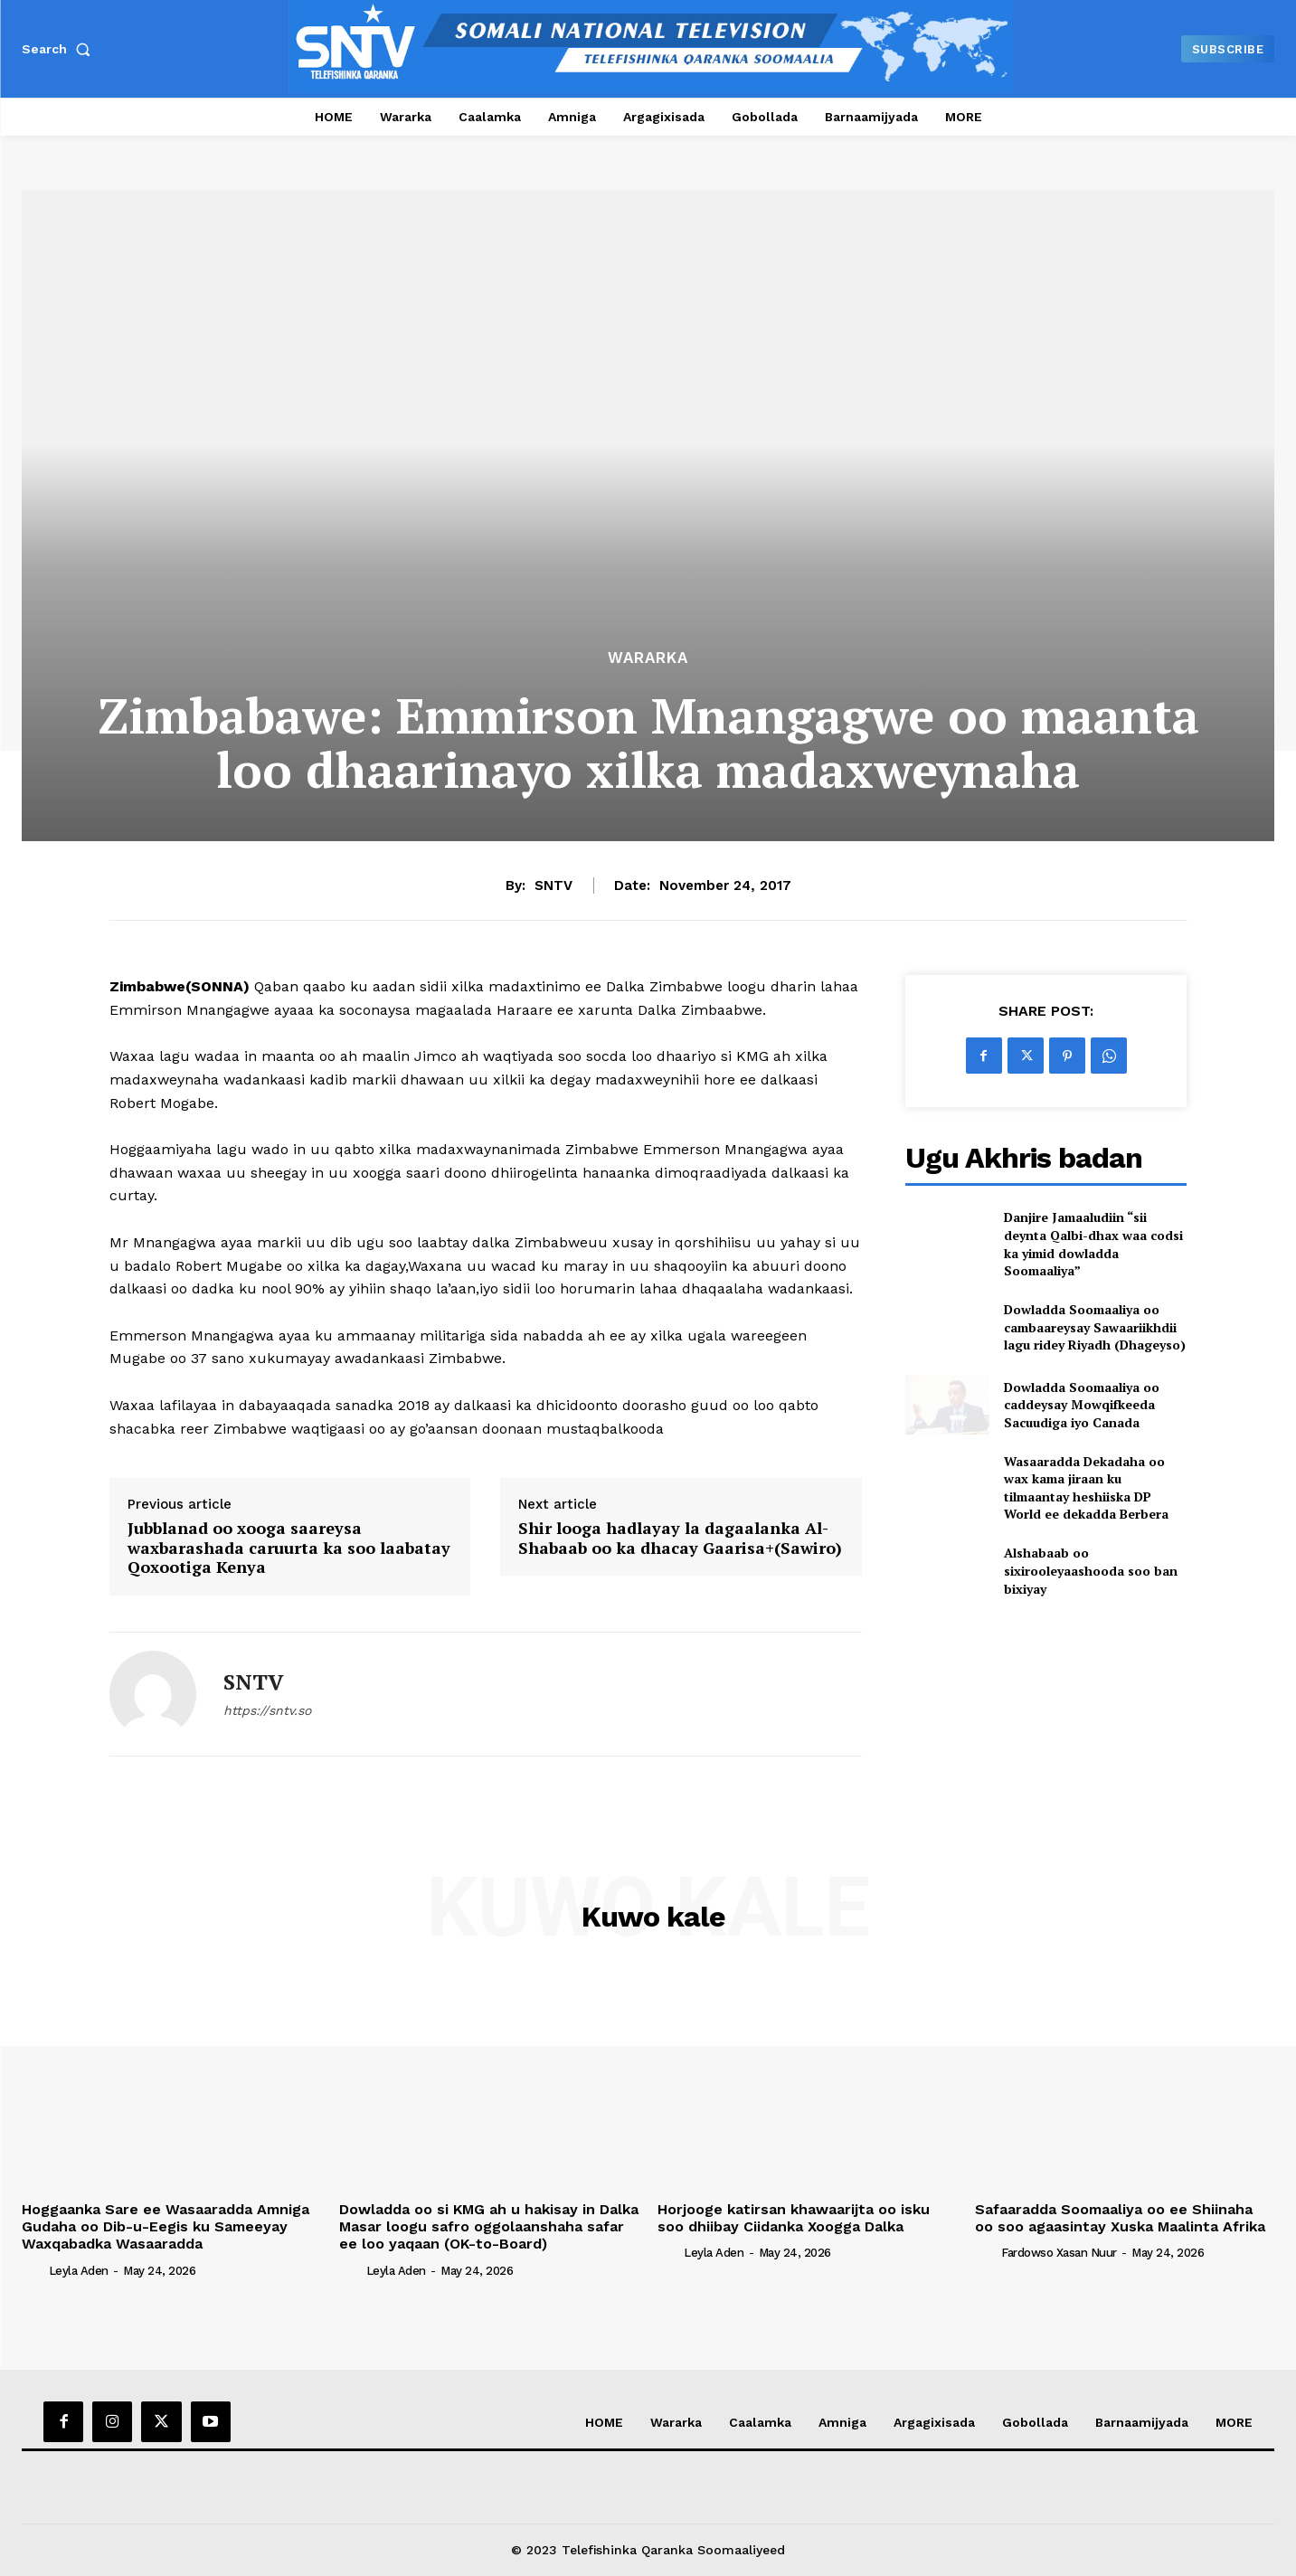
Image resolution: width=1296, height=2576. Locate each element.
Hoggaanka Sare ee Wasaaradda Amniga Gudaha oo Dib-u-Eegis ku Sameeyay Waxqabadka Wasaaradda (165, 2226)
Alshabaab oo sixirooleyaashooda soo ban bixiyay (1091, 1570)
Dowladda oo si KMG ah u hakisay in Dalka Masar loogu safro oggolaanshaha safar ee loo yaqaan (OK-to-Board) (489, 2226)
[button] (60, 49)
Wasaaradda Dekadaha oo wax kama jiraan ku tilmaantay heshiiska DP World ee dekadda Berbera (1086, 1488)
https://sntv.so (267, 1710)
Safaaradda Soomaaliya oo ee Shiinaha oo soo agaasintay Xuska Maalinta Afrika (1122, 2218)
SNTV (553, 885)
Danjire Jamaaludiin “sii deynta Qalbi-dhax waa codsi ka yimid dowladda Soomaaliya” (1093, 1243)
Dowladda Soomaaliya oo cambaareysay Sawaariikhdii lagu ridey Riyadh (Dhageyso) (1095, 1327)
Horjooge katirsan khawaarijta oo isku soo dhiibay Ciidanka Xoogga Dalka (793, 2218)
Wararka (648, 658)
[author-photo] (33, 2269)
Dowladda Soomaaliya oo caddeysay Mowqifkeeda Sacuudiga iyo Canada (1081, 1404)
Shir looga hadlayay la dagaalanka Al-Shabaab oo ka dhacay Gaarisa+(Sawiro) (680, 1538)
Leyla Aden (79, 2271)
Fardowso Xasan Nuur (1059, 2252)
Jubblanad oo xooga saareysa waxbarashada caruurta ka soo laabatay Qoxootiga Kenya (289, 1548)
